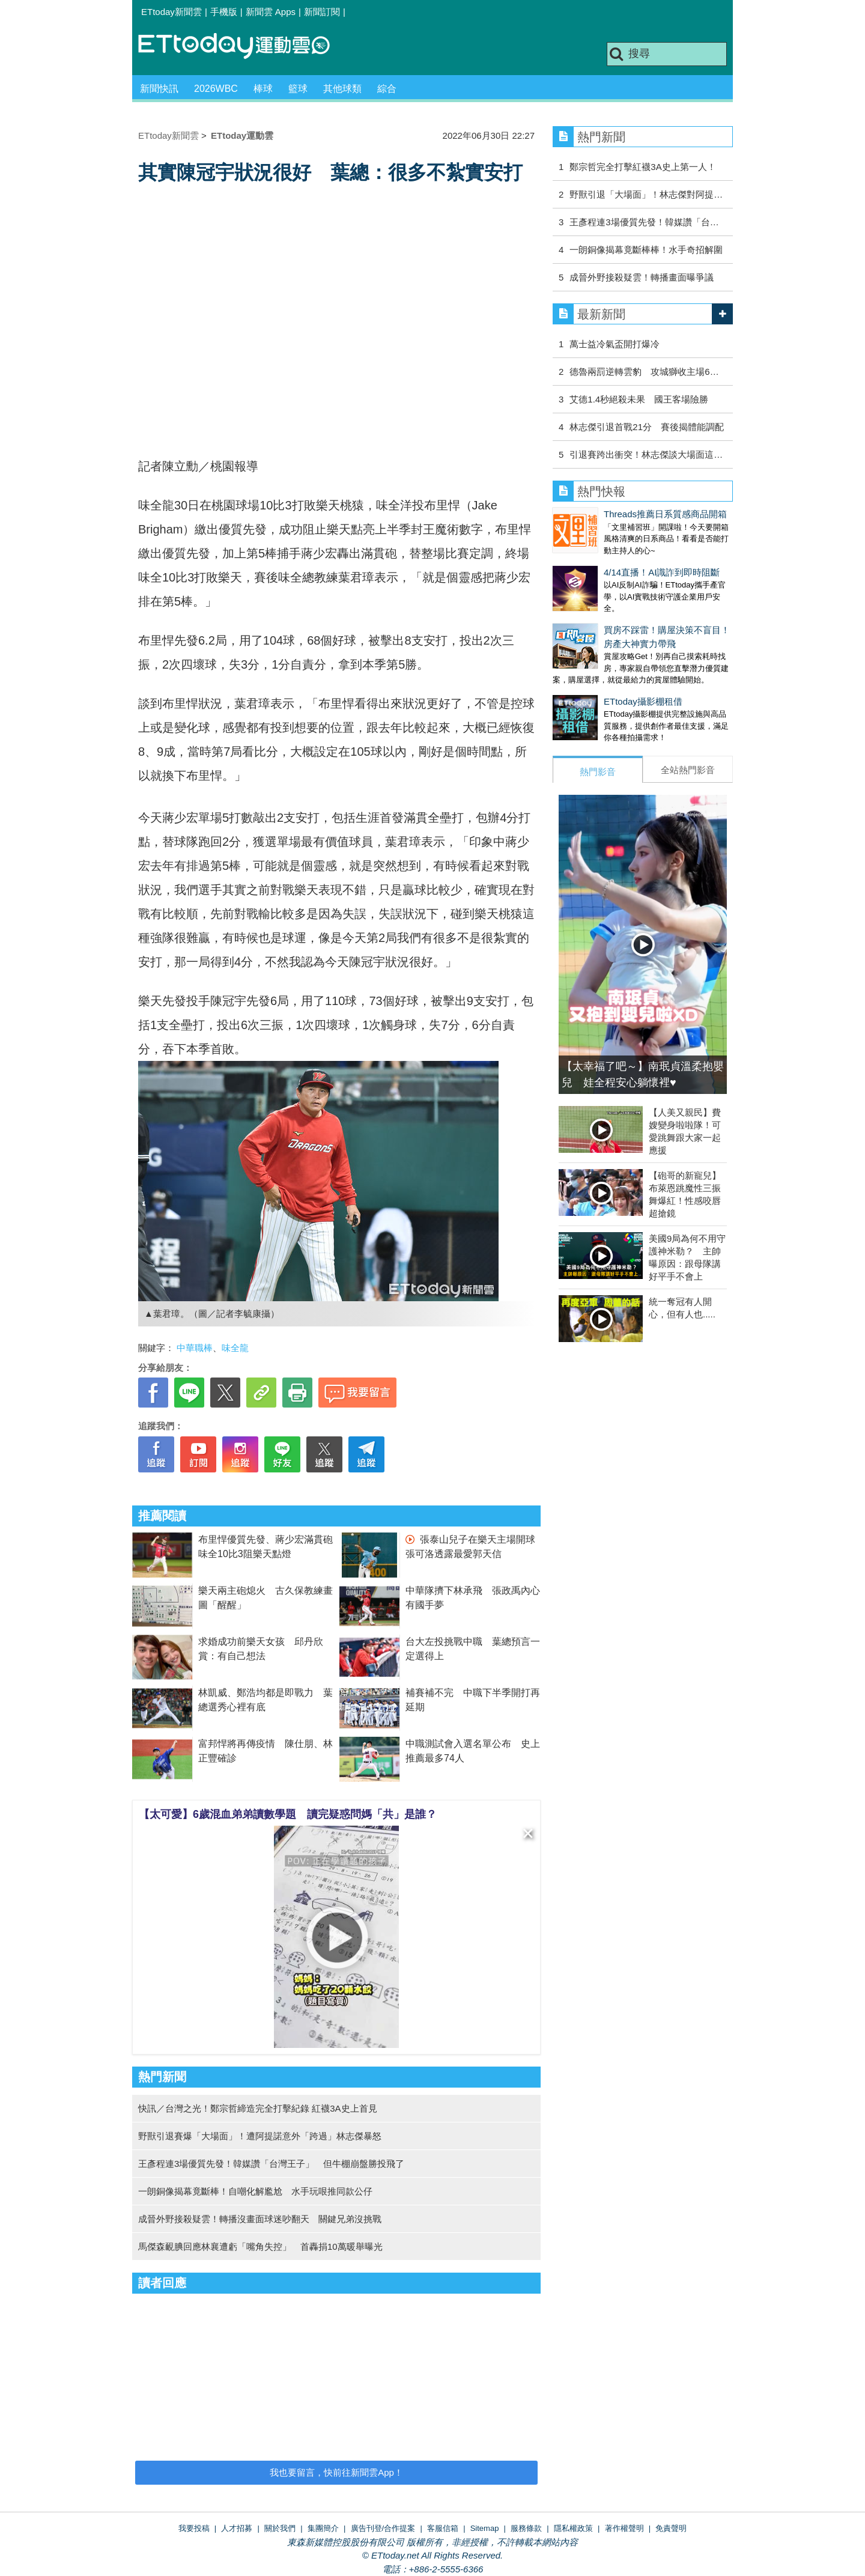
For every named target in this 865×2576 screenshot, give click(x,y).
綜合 (386, 89)
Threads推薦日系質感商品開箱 (665, 514)
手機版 (223, 12)
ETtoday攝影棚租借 (643, 701)
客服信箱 (442, 2528)
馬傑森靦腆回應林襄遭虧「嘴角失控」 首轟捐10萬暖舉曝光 (260, 2246)
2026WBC (216, 89)
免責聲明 (671, 2528)
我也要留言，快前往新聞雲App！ (336, 2472)
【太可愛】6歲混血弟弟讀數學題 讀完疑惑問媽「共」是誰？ (288, 1814)
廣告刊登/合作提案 (383, 2528)
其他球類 (342, 89)
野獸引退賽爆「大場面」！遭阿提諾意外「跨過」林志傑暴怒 (259, 2136)
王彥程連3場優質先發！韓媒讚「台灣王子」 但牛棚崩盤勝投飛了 (271, 2163)
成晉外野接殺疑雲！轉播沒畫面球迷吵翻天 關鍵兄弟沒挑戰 (259, 2219)
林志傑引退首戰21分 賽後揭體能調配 (646, 427)
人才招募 (236, 2528)
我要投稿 (194, 2528)
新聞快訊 (159, 89)
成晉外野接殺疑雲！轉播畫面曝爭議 (641, 277)
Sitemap (484, 2528)
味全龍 (235, 1348)
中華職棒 (195, 1348)
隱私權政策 (573, 2528)
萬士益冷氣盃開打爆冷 (614, 344)
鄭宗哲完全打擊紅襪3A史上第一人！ (642, 167)
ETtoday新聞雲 (171, 12)
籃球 (298, 89)
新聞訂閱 (322, 12)
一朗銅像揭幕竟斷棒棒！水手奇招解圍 (646, 250)
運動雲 (243, 46)
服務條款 (526, 2528)
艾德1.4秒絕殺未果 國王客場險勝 (638, 399)
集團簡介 (323, 2528)
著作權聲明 (624, 2528)
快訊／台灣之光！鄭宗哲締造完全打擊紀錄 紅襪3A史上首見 (257, 2108)
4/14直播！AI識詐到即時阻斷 (662, 572)
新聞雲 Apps (271, 12)
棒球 (263, 89)
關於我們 (280, 2528)
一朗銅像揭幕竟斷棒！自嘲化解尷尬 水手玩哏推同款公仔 (255, 2191)
